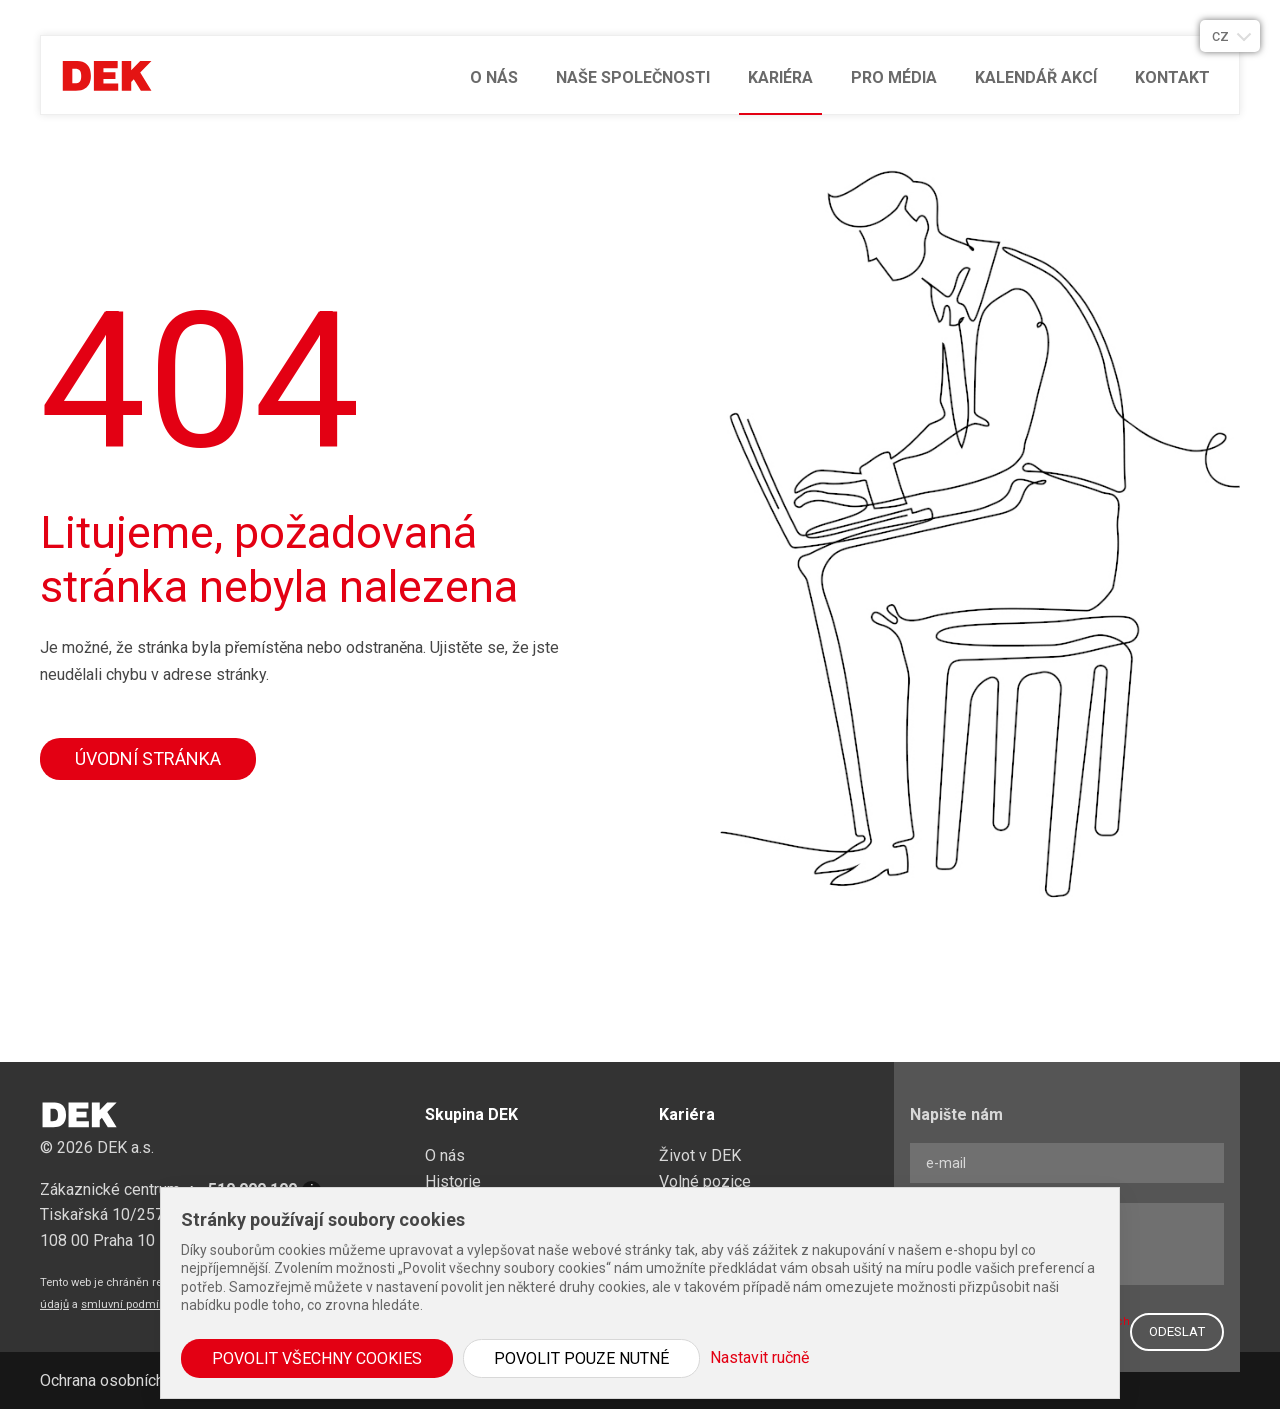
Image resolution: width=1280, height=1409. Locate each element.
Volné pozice (705, 1181)
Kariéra (780, 77)
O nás (494, 77)
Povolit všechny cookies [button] (317, 1358)
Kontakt (1172, 77)
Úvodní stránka (148, 758)
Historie (453, 1181)
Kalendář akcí (1036, 77)
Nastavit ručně (759, 1357)
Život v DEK (700, 1155)
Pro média (894, 77)
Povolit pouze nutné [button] (581, 1358)
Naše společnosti (633, 77)
